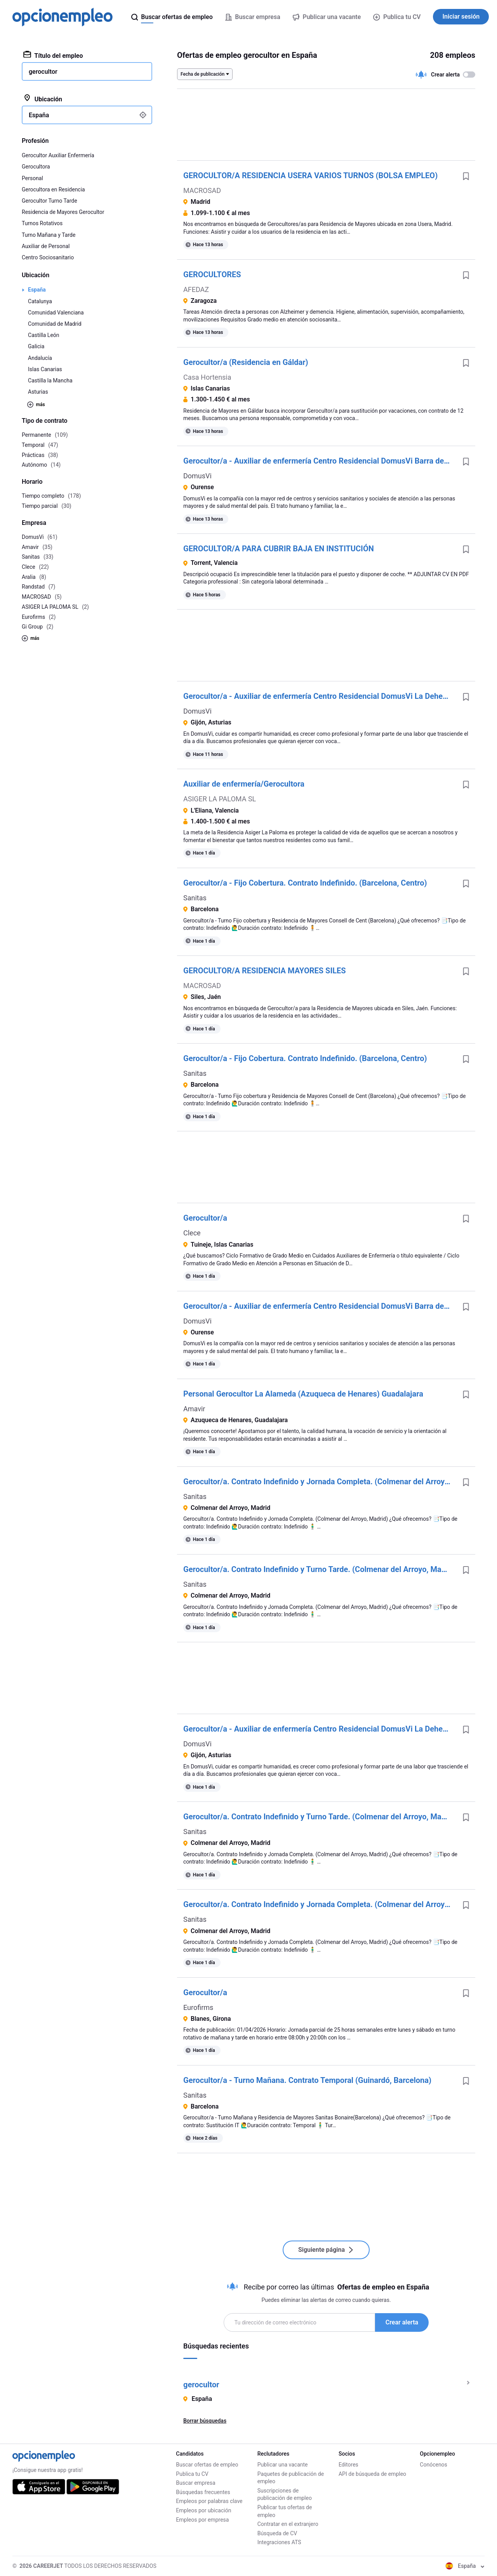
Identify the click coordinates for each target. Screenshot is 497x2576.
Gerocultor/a (205, 1218)
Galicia (36, 346)
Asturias (38, 392)
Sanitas (195, 898)
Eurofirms (198, 2007)
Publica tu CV (397, 17)
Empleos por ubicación (203, 2510)
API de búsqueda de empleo (372, 2474)
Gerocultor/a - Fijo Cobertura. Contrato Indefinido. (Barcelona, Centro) (305, 883)
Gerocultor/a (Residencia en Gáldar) (245, 362)
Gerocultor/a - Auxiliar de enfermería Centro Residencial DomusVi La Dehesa (317, 696)
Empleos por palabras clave (209, 2501)
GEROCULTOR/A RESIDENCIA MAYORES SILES (264, 970)
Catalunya (40, 301)
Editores (348, 2464)
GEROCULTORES (212, 274)
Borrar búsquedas (204, 2421)
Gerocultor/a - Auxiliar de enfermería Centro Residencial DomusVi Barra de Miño (320, 461)
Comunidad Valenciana (56, 312)
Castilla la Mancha (50, 380)
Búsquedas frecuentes (203, 2492)
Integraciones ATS (279, 2542)
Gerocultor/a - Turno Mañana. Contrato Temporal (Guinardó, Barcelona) (307, 2080)
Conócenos (433, 2464)
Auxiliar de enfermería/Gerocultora (243, 784)
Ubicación (42, 98)
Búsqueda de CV (277, 2533)
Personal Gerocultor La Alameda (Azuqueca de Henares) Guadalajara (303, 1393)
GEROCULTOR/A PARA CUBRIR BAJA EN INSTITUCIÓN (278, 548)
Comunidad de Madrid (55, 324)
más (36, 404)
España (37, 290)
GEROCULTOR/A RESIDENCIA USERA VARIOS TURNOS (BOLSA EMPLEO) (310, 175)
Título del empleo (53, 55)
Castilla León (43, 335)
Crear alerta (402, 2322)
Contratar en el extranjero (287, 2524)
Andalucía (40, 358)
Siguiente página (326, 2249)
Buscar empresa (195, 2483)
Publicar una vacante (282, 2464)
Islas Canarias (45, 369)
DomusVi (197, 476)
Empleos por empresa (202, 2520)
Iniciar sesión (461, 16)
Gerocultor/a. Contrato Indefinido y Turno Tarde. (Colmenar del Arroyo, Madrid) (320, 1569)
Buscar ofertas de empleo (207, 2464)
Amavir (194, 1409)
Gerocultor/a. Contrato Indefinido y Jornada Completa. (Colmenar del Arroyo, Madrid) (320, 1481)
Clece (192, 1233)
